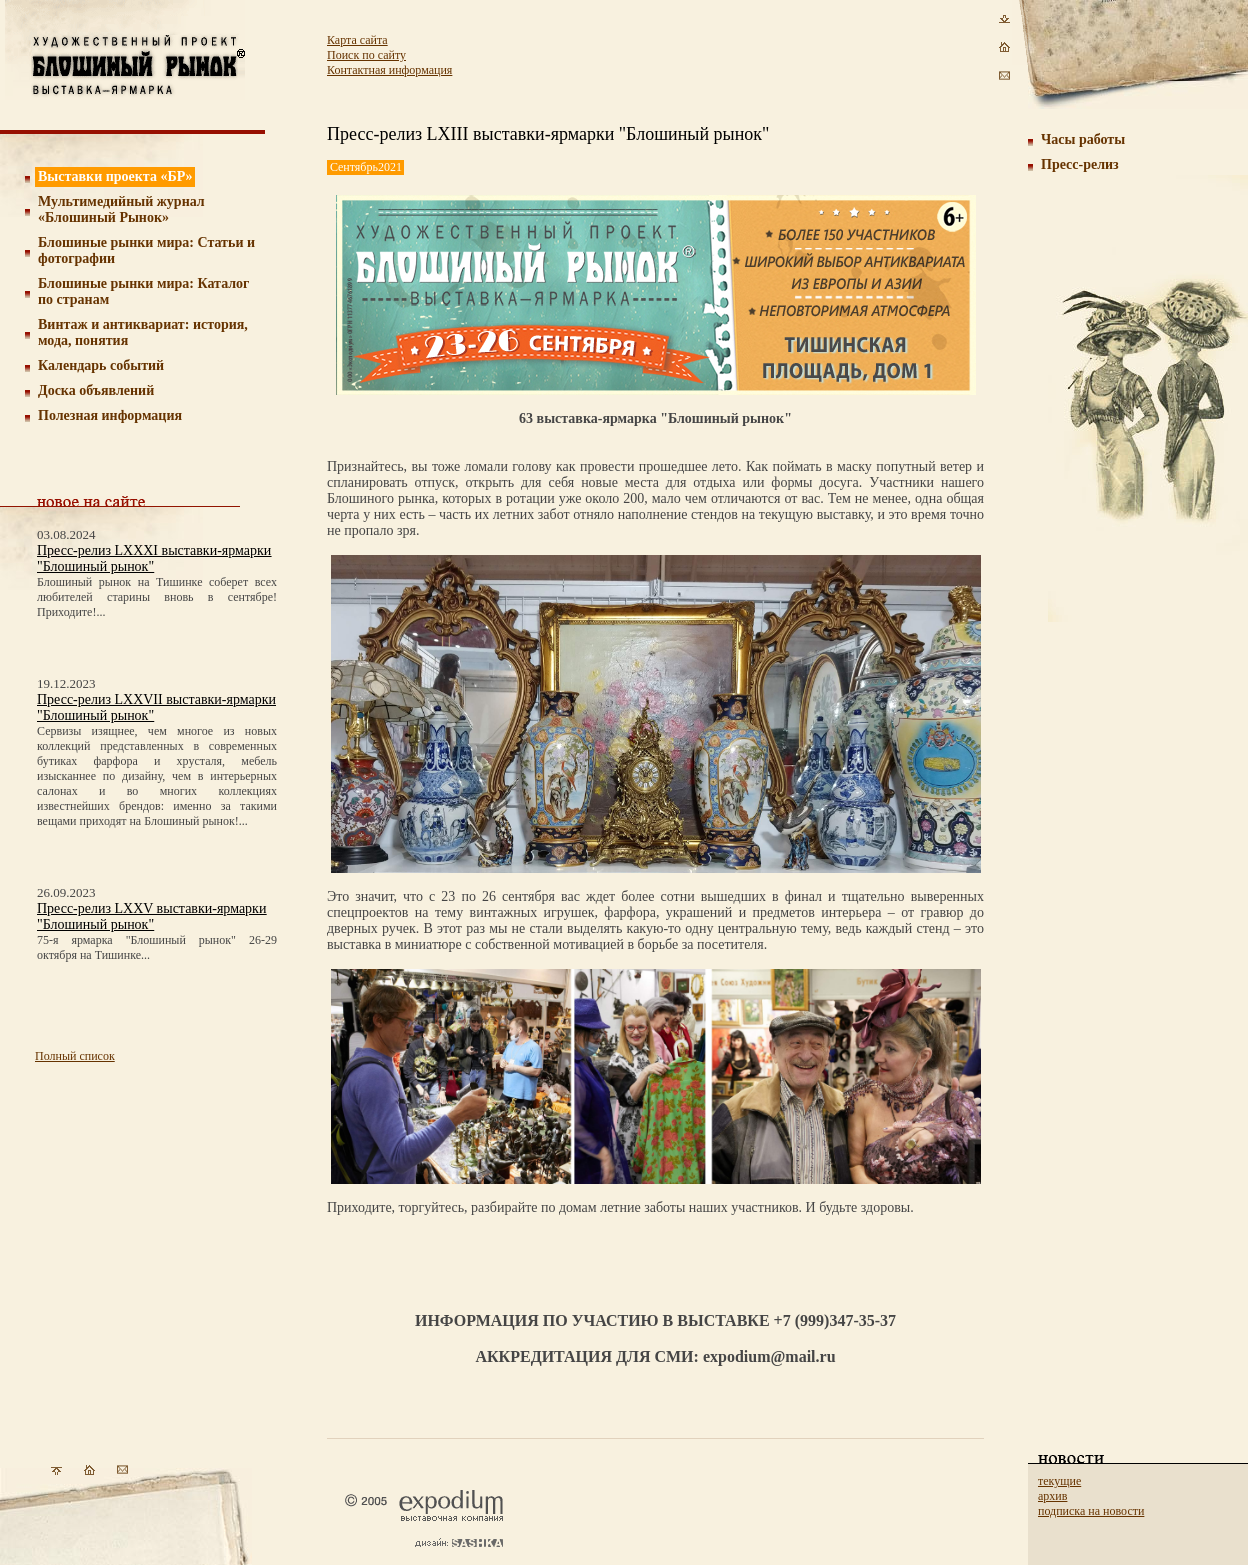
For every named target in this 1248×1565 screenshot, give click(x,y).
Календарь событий (101, 365)
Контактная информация (389, 70)
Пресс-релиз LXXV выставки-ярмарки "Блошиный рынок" (151, 916)
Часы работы (1083, 139)
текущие (1059, 1481)
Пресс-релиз (1080, 164)
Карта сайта (357, 40)
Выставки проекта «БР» (115, 176)
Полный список (75, 1056)
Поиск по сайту (366, 55)
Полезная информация (110, 415)
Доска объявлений (96, 390)
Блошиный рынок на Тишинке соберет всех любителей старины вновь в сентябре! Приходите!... (157, 597)
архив (1052, 1496)
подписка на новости (1091, 1511)
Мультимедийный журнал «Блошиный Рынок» (121, 209)
